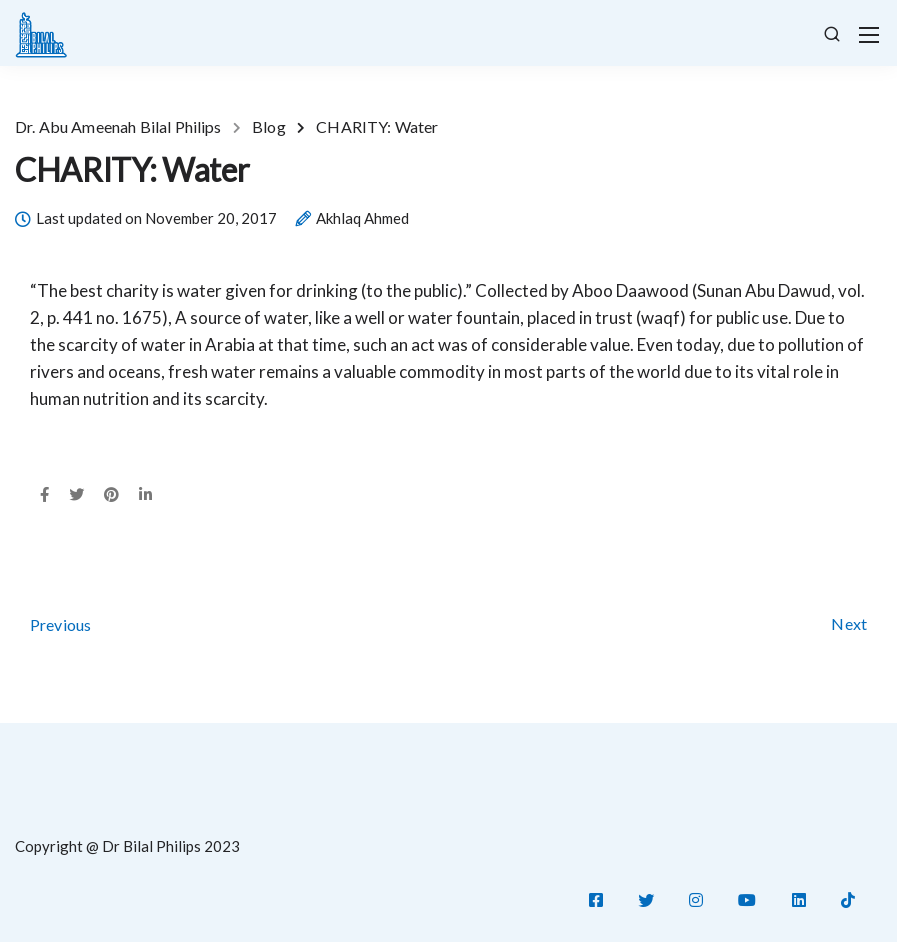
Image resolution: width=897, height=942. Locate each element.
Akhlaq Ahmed (362, 219)
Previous (60, 624)
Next (849, 623)
